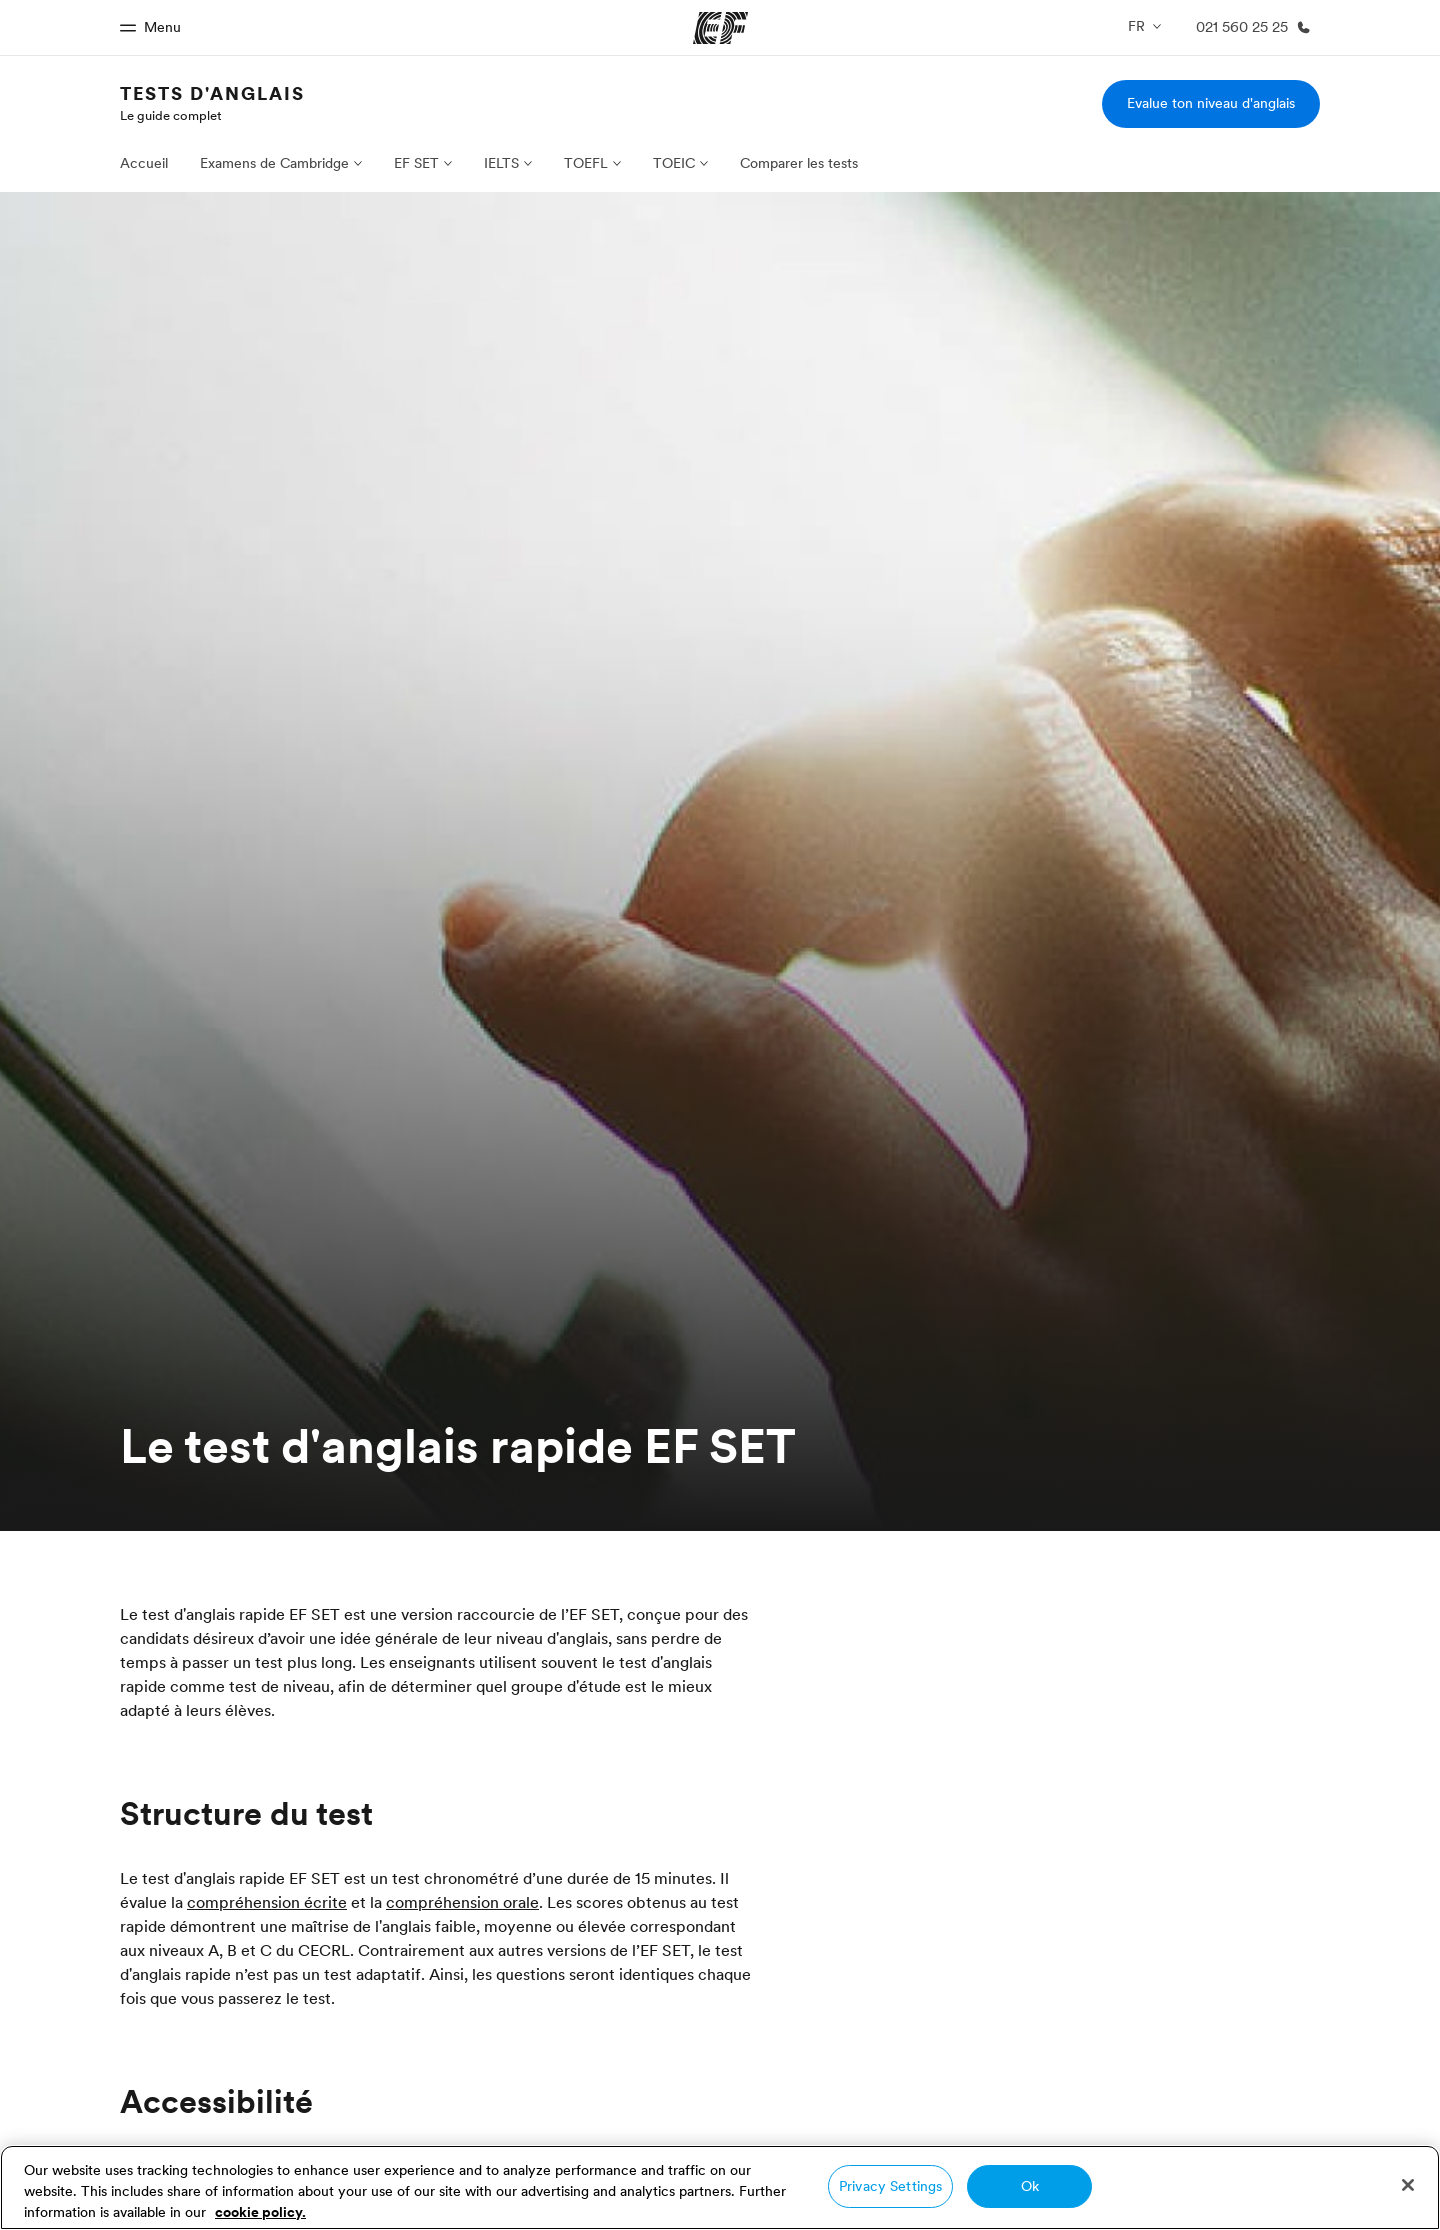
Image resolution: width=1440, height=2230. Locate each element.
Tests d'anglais (212, 93)
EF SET (416, 163)
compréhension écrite (267, 1902)
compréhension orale (462, 1902)
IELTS (501, 163)
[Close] (1408, 2185)
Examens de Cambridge (274, 163)
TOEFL (586, 163)
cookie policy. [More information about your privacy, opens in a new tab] (260, 2212)
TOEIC (674, 163)
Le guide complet (171, 115)
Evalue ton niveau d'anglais (1211, 103)
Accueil (144, 163)
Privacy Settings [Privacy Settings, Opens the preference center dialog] (890, 2186)
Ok (1030, 2186)
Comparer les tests (799, 163)
